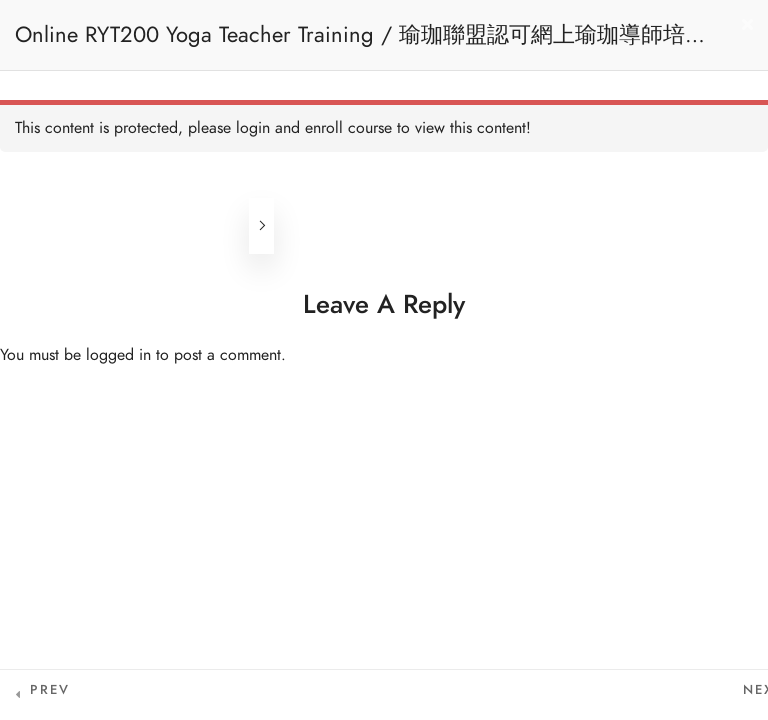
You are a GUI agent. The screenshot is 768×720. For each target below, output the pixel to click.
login (253, 128)
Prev (50, 690)
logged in (118, 355)
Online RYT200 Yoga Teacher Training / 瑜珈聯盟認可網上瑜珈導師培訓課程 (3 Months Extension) (361, 44)
